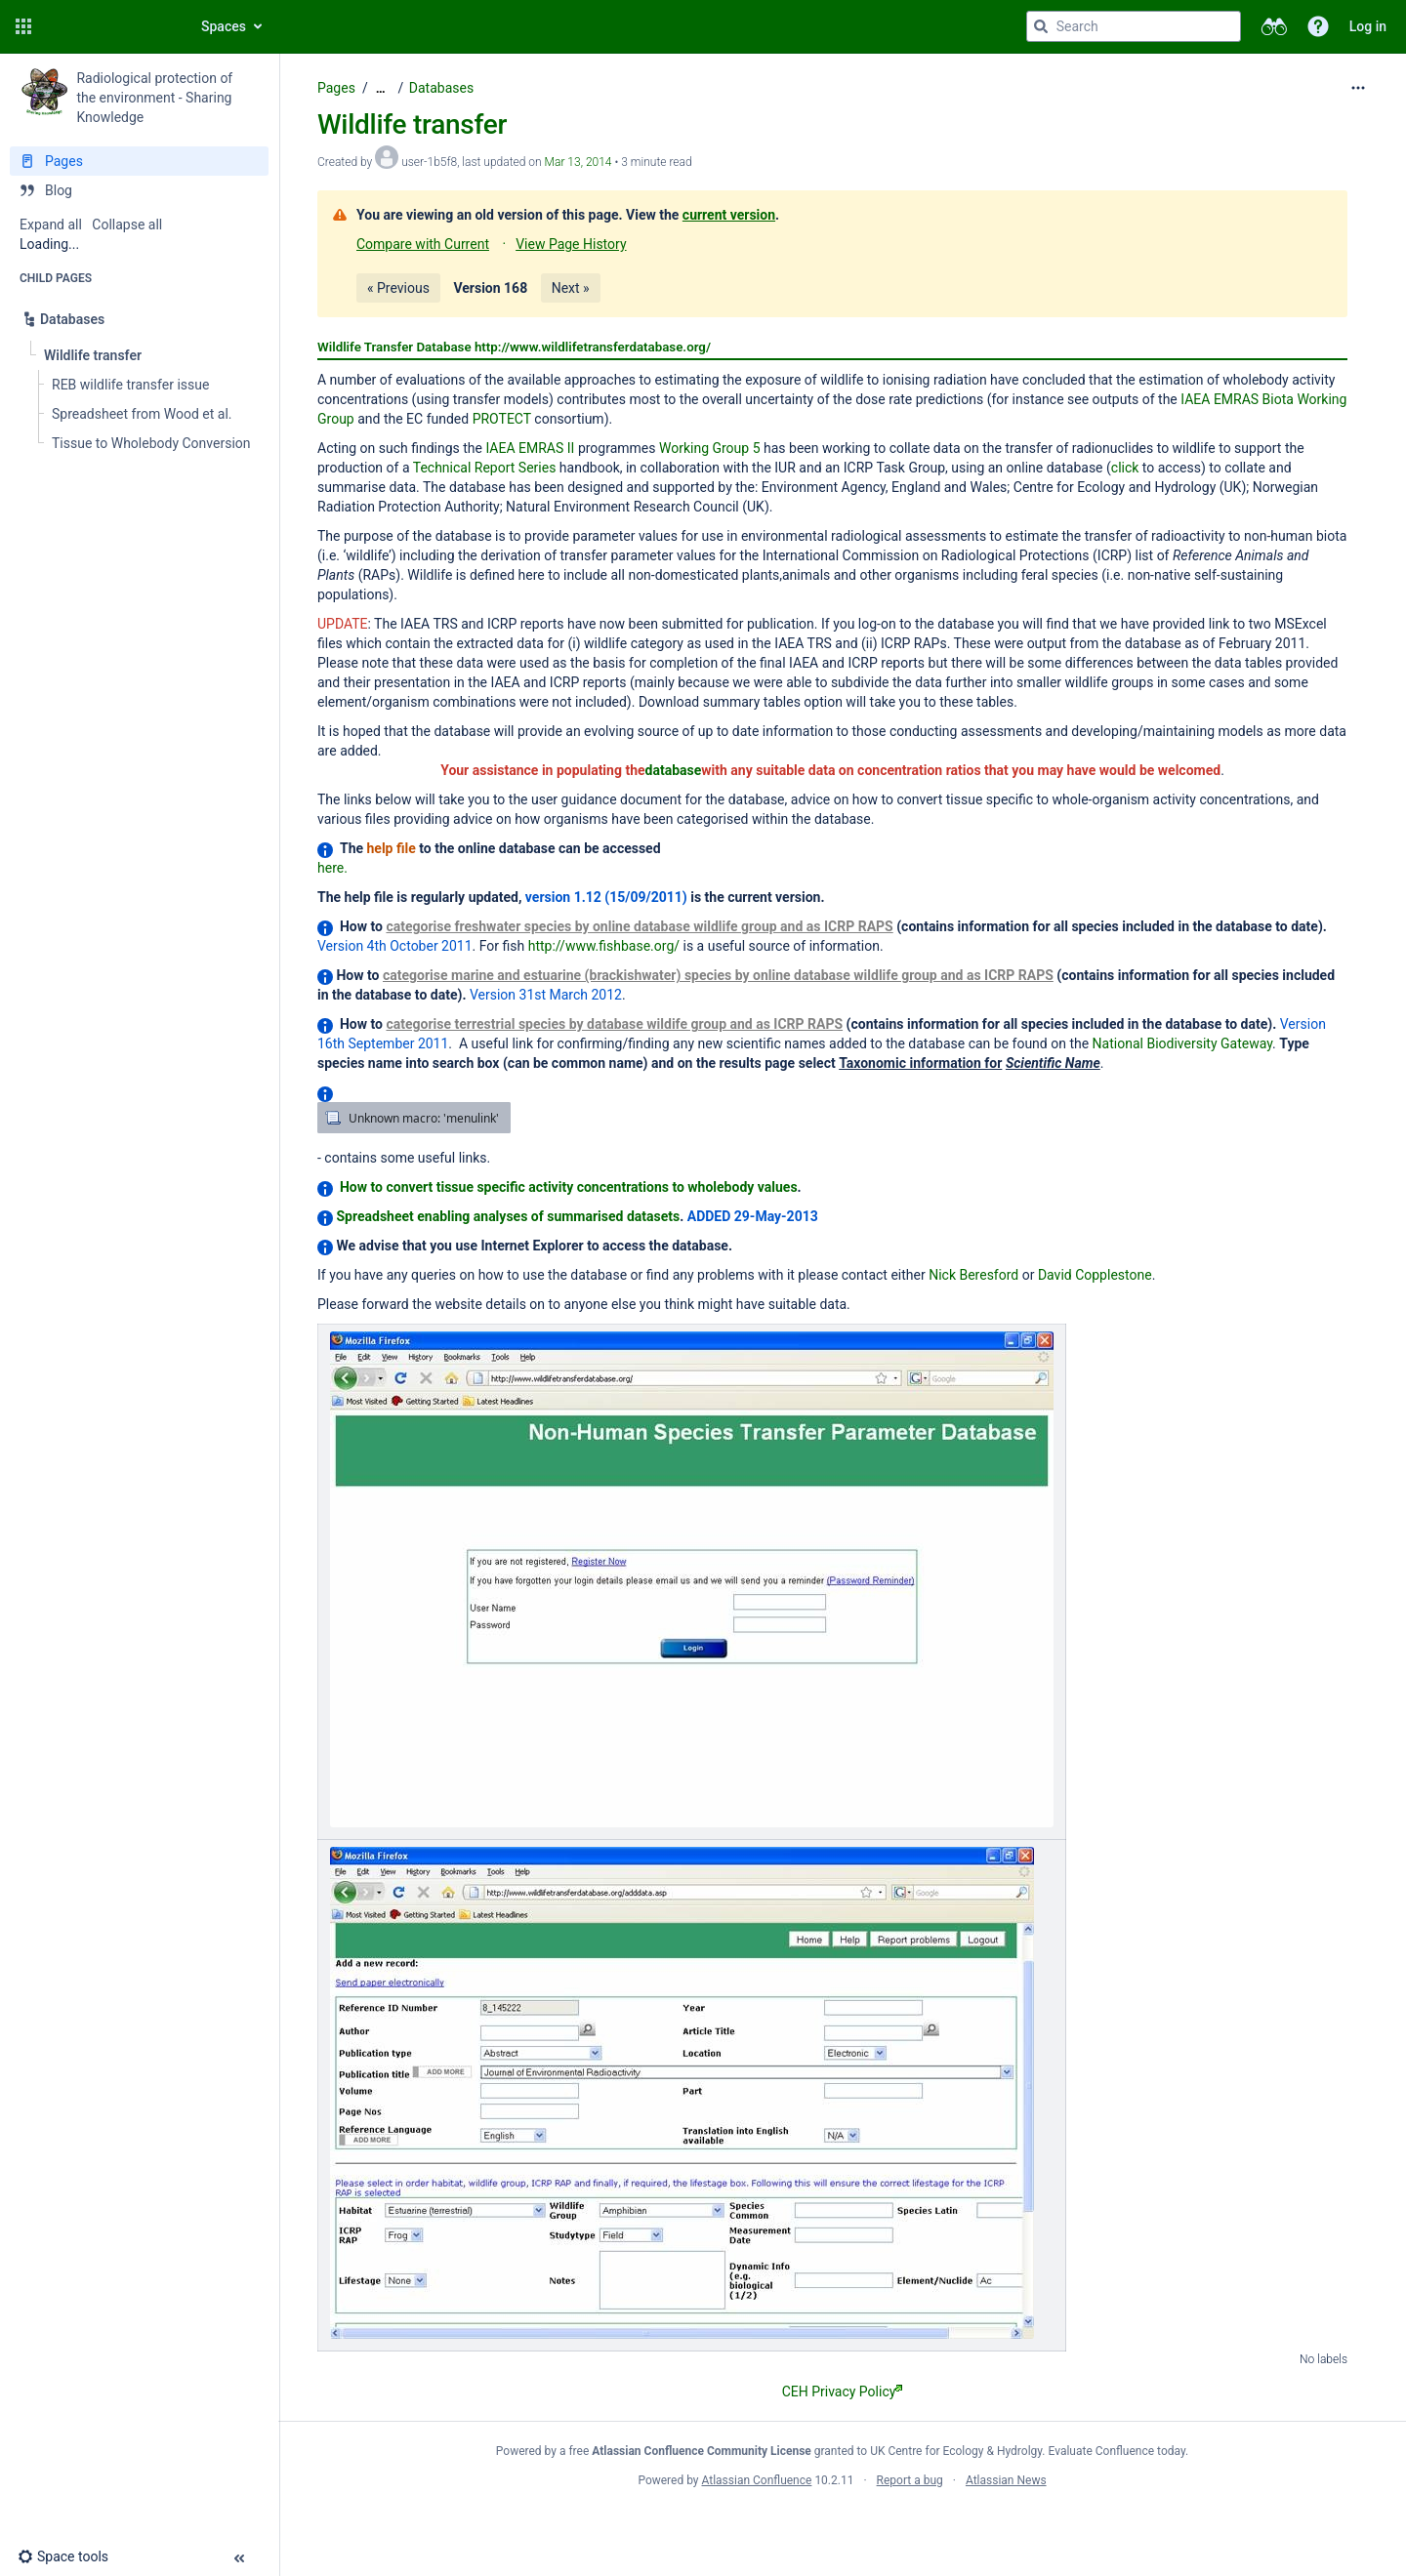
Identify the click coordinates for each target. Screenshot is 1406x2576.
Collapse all (127, 224)
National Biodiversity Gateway (1182, 1043)
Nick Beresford (973, 1275)
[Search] (1041, 26)
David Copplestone (1095, 1275)
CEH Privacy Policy (842, 2391)
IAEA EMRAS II (529, 448)
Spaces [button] (223, 26)
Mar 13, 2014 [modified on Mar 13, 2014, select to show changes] (578, 162)
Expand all (51, 224)
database (673, 770)
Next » (571, 288)
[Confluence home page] (109, 26)
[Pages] (139, 161)
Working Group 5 (710, 448)
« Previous (398, 288)
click (1125, 467)
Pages (336, 88)
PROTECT (502, 419)
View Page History (571, 244)
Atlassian (842, 2523)
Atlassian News (1006, 2480)
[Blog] (139, 190)
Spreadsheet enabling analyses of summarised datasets (508, 1216)
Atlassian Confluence (757, 2480)
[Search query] (1133, 26)
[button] (23, 26)
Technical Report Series (485, 467)
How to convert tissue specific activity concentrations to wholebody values (569, 1187)
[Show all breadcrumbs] (381, 88)
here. (332, 868)
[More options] (1358, 87)
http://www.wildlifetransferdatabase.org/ (593, 347)
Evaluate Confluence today (1117, 2451)
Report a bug (910, 2480)
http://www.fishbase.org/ (604, 946)
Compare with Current (422, 244)
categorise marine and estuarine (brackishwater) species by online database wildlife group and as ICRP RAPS (718, 975)
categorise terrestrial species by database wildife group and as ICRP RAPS (614, 1024)
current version (728, 215)
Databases (441, 88)
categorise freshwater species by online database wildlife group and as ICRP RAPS (639, 926)
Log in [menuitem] (1367, 26)
